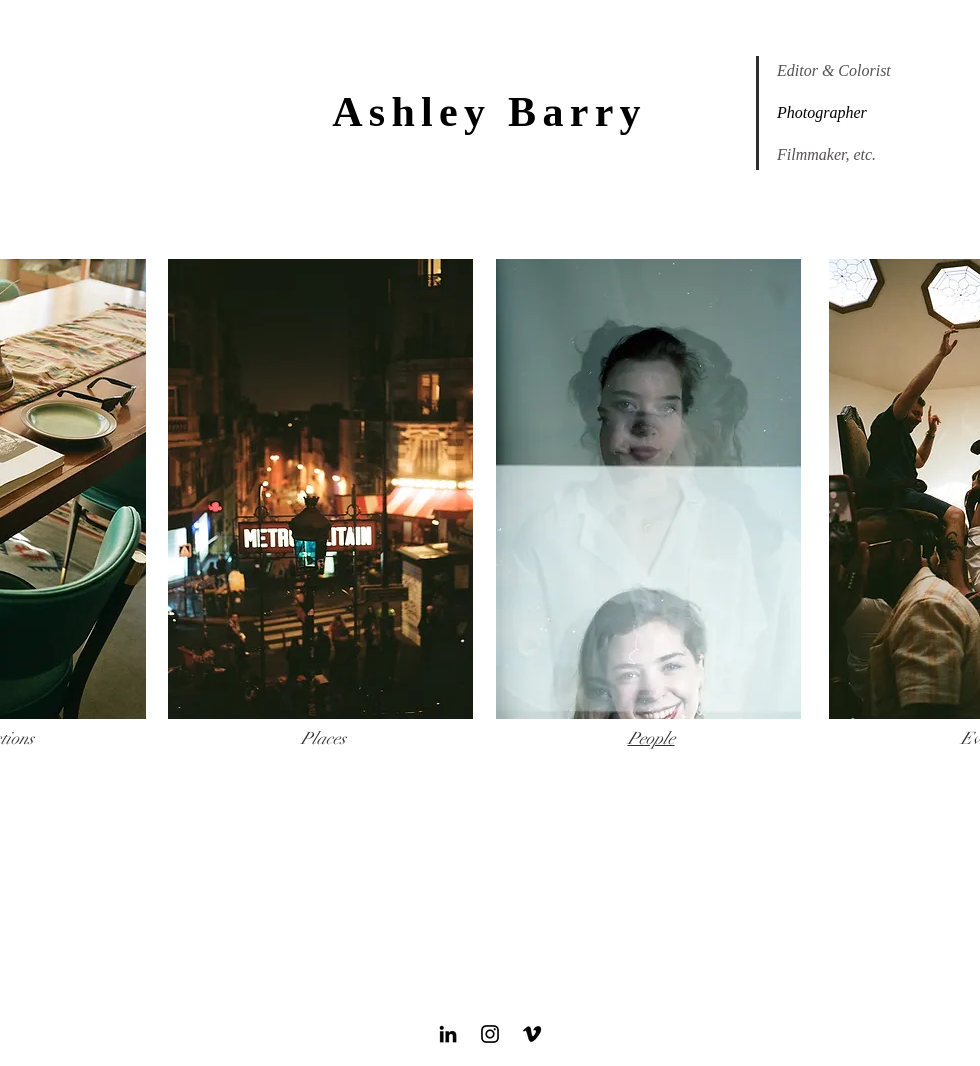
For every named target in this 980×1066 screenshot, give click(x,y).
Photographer (822, 112)
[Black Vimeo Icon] (532, 1034)
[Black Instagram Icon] (490, 1034)
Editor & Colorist (834, 70)
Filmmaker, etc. (826, 154)
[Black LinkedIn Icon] (448, 1034)
